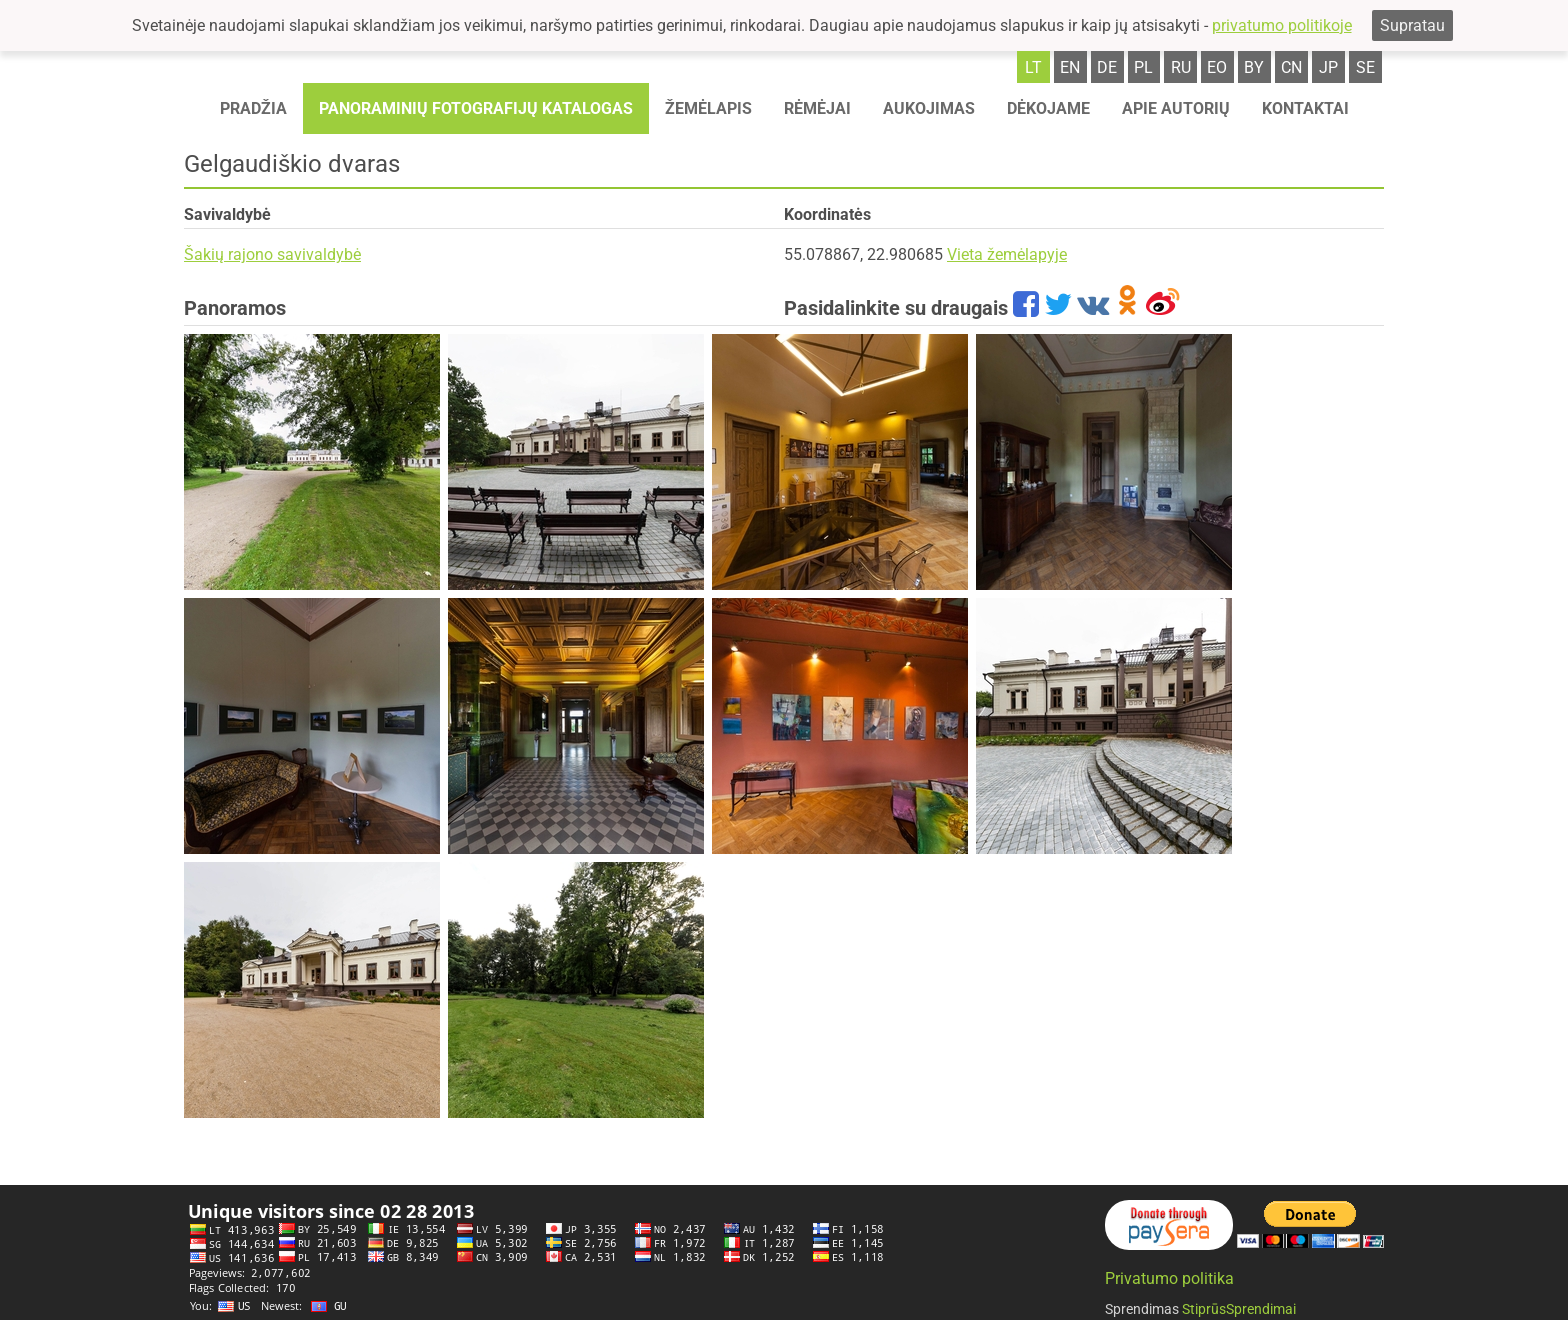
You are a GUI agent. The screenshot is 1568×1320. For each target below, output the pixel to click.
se (1365, 67)
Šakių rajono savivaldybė (272, 254)
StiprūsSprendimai (1239, 1309)
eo (1217, 67)
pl (1143, 67)
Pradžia (253, 108)
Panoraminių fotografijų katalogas (476, 108)
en (1070, 67)
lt (1033, 67)
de (1107, 67)
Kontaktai (1305, 108)
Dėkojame (1048, 108)
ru (1181, 67)
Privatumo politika (1169, 1278)
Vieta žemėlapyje (1007, 254)
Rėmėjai (817, 108)
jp (1328, 67)
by (1254, 67)
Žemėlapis (708, 108)
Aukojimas (929, 108)
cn (1291, 67)
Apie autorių (1176, 108)
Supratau (1412, 25)
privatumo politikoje (1282, 25)
